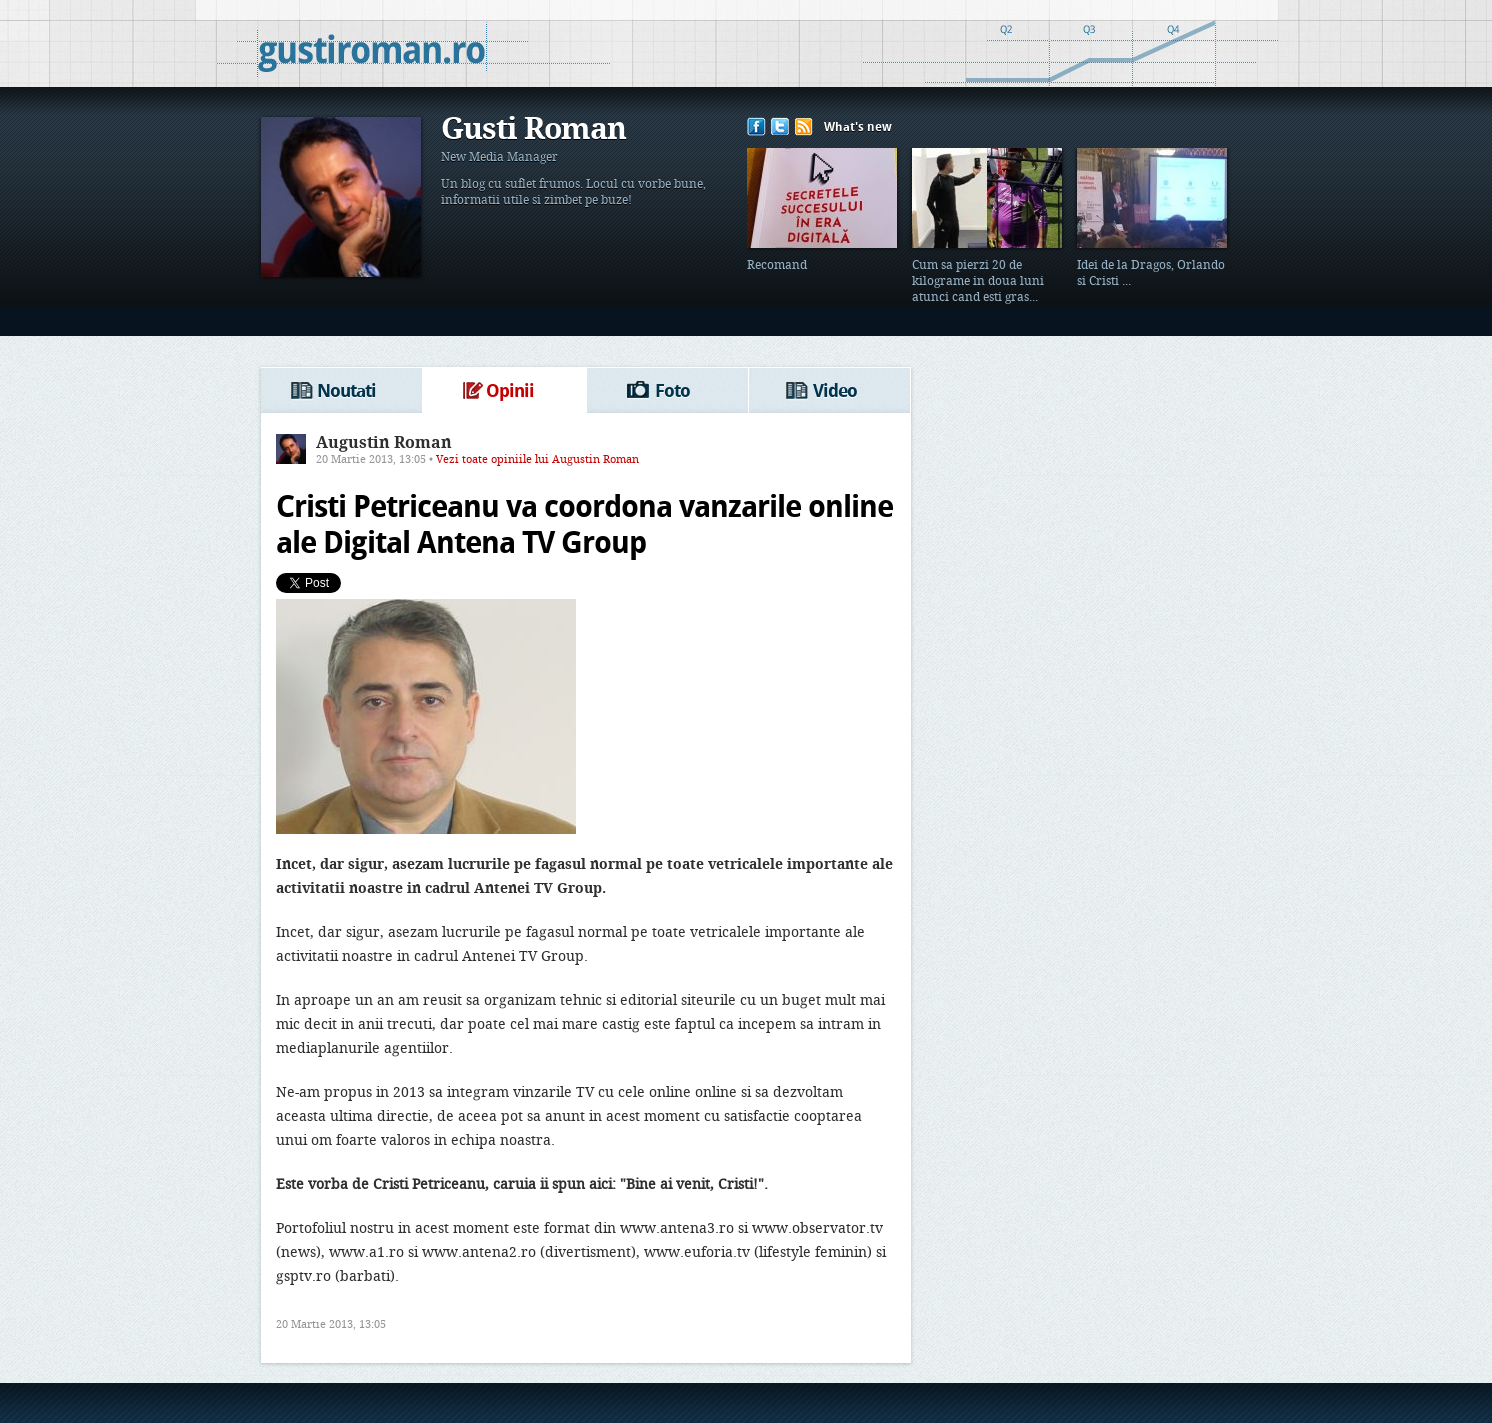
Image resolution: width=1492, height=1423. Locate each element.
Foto (672, 392)
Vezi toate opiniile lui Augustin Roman (537, 460)
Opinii (510, 392)
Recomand (777, 266)
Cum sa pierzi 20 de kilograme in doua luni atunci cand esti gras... (978, 282)
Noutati (346, 392)
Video (835, 392)
